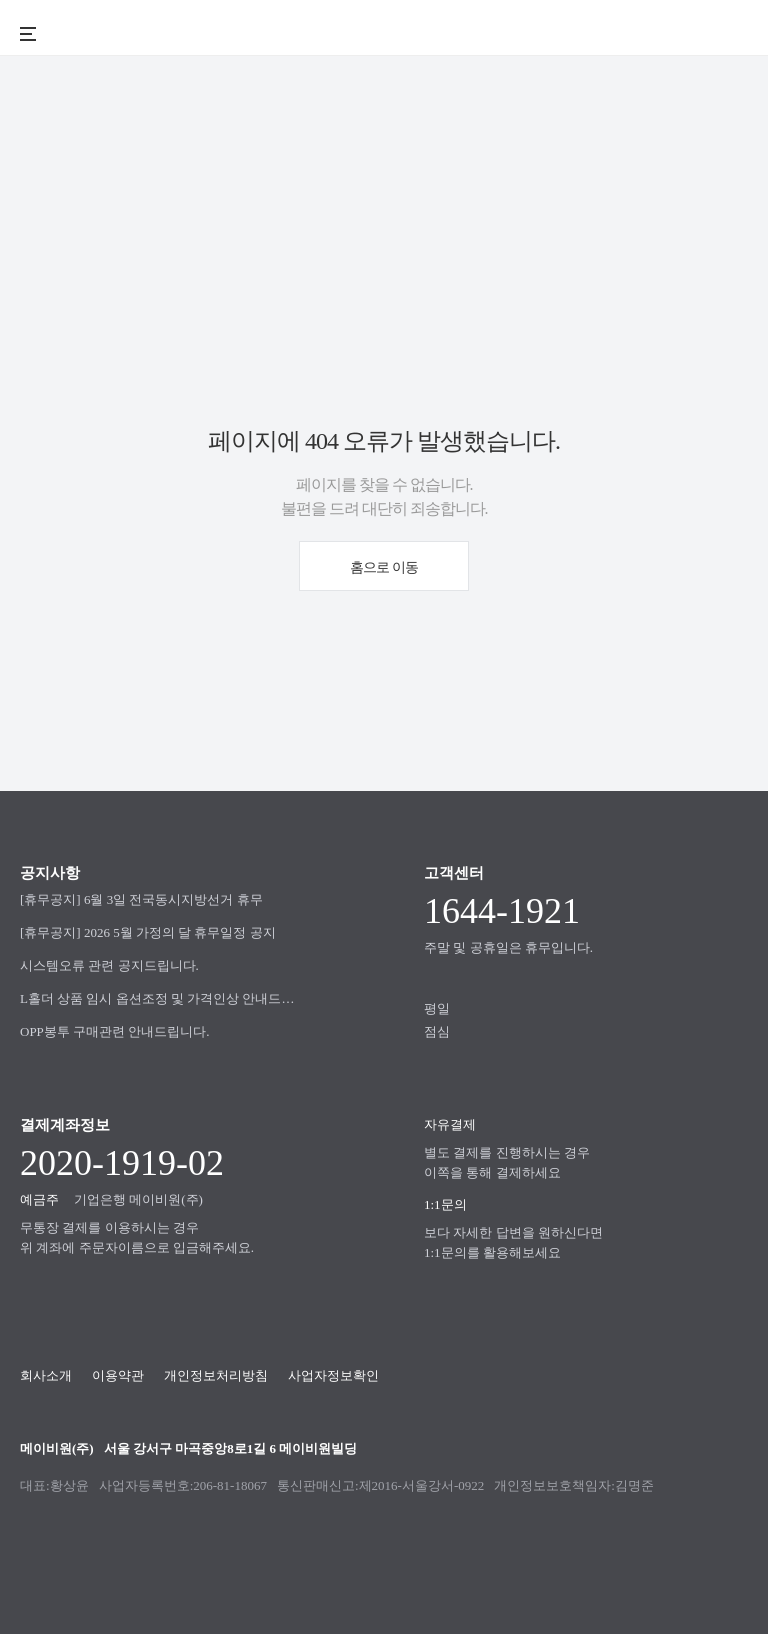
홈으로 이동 (384, 567)
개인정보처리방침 (216, 1375)
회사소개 (46, 1375)
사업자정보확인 (333, 1375)
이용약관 (118, 1375)
